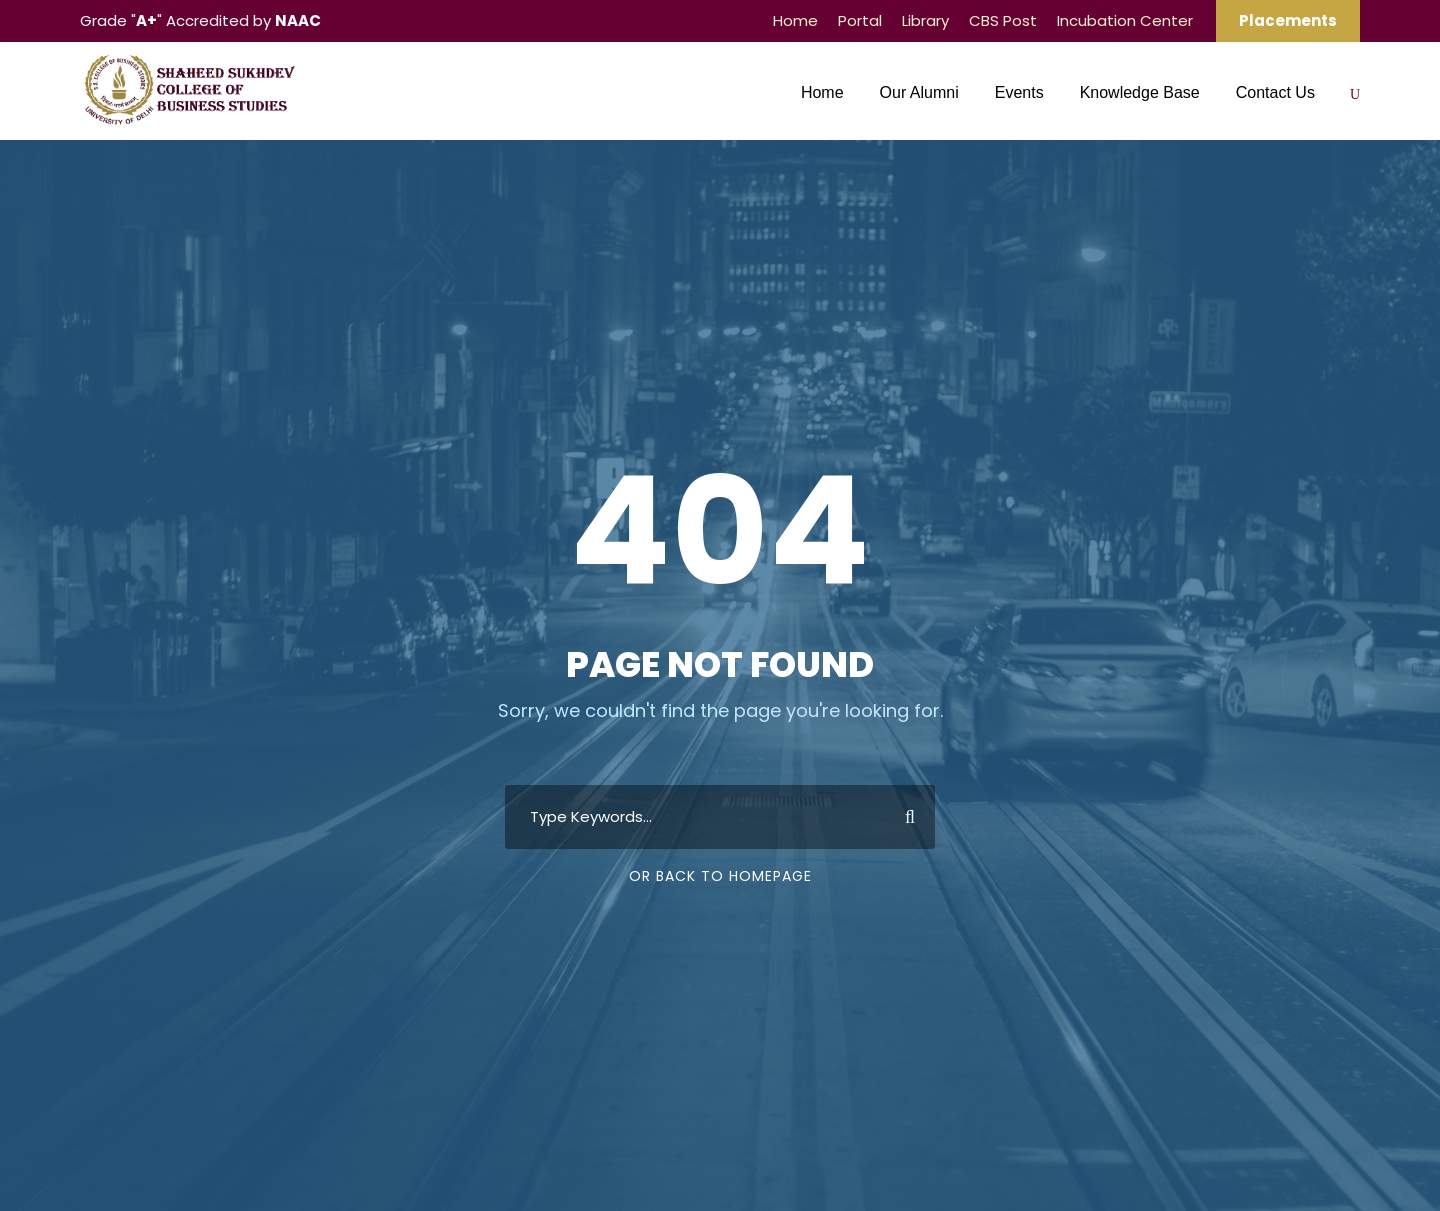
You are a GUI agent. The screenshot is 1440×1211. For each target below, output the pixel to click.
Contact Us (1275, 92)
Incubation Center (1125, 20)
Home (795, 20)
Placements (1288, 20)
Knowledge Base (1140, 92)
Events (1019, 92)
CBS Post (1003, 20)
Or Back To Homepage (720, 876)
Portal (860, 20)
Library (925, 20)
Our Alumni (919, 92)
